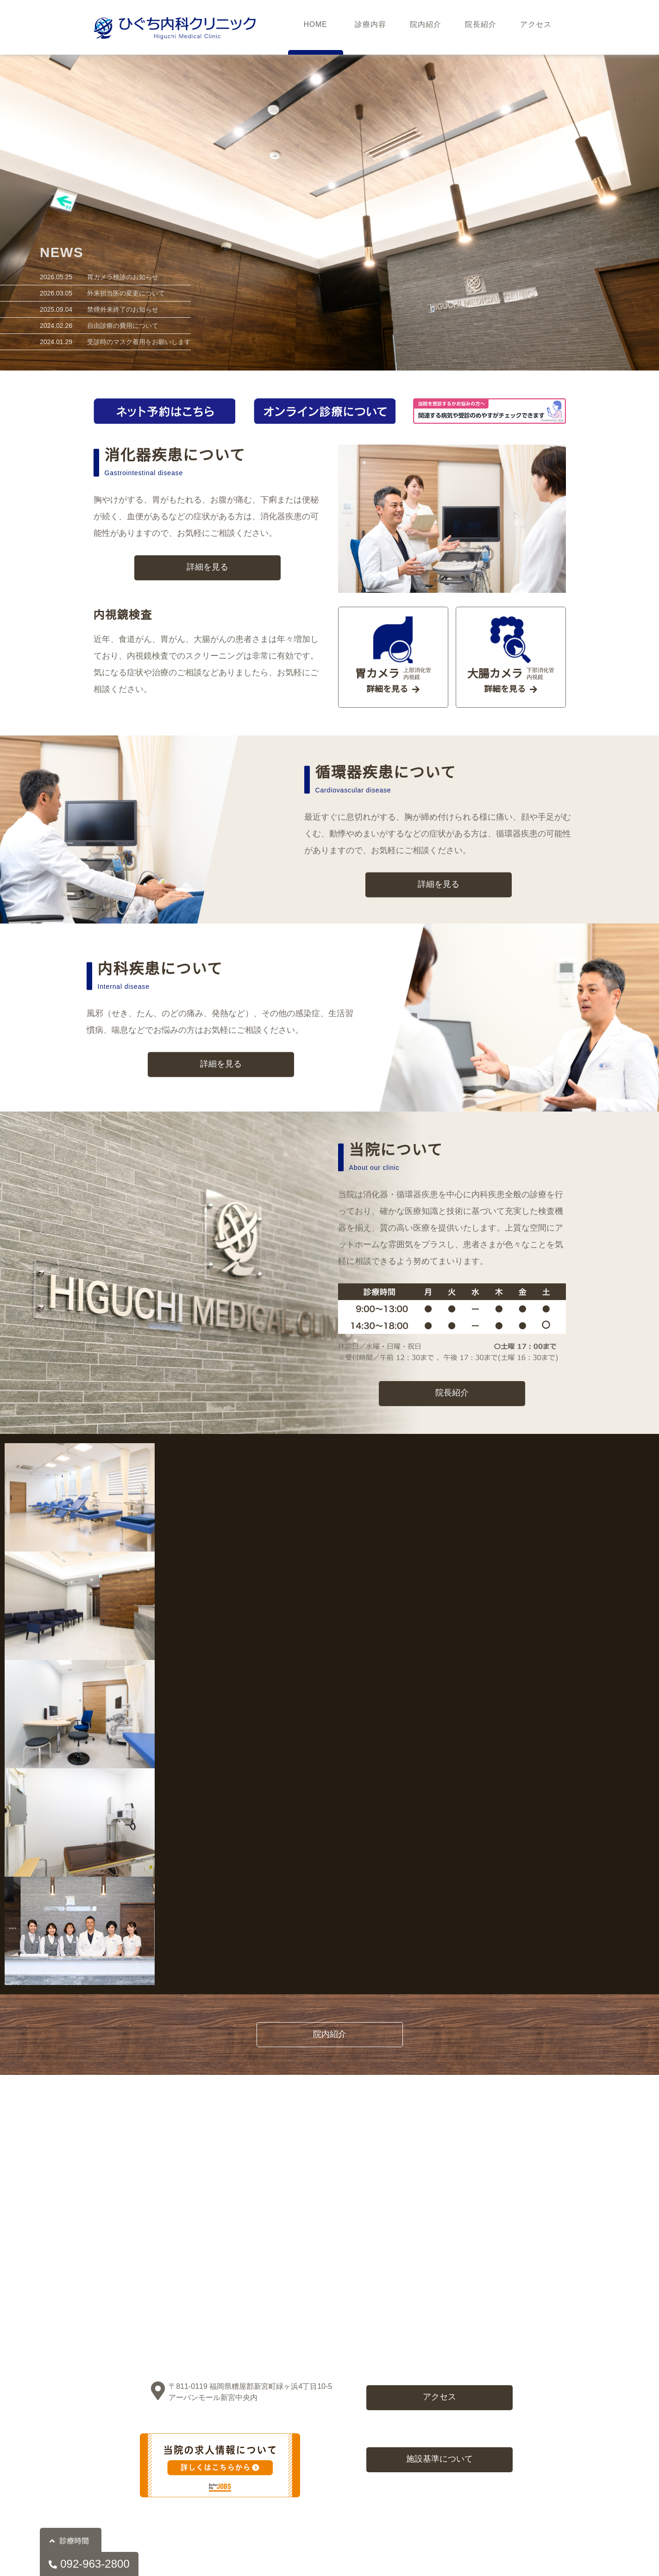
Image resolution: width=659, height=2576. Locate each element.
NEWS (62, 250)
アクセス (536, 27)
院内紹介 (425, 27)
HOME (315, 27)
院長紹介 (480, 27)
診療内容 (370, 27)
